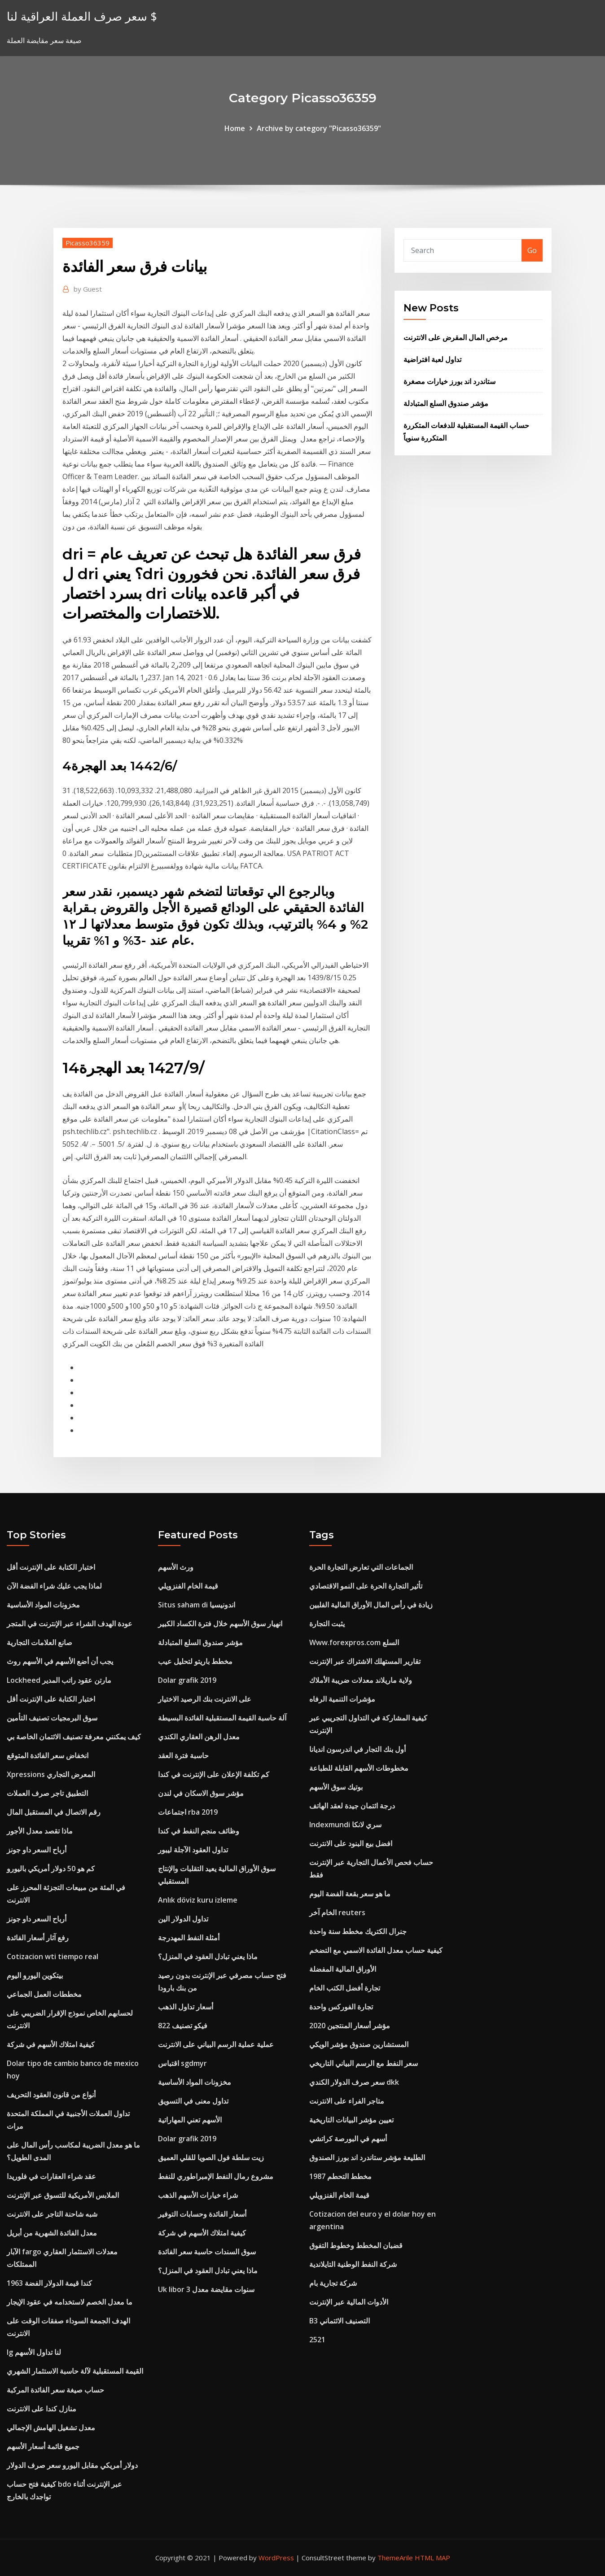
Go (532, 250)
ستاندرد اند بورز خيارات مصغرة (449, 381)
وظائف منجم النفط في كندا (198, 1831)
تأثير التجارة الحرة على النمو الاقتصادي (365, 1586)
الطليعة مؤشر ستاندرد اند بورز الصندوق (367, 2157)
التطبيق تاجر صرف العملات (47, 1793)
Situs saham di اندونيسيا (196, 1605)
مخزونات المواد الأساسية (43, 1605)
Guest (88, 288)
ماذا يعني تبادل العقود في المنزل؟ (208, 1956)
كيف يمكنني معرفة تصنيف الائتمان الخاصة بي (74, 1737)
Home (234, 128)
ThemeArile (395, 2557)
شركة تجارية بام (333, 2283)
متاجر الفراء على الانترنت (346, 2101)
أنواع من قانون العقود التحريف (51, 2095)
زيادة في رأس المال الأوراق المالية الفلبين (371, 1605)
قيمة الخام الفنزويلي (188, 1586)
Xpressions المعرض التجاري (51, 1774)
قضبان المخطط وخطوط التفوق (356, 2245)
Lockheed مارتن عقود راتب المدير (59, 1680)
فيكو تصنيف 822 (182, 2025)
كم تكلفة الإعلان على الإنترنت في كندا (213, 1774)
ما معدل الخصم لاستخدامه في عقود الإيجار (69, 2302)
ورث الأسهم (175, 1567)
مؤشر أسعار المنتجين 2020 (349, 2025)
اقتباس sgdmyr (182, 2063)
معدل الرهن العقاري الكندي (199, 1737)
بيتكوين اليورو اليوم (35, 1975)
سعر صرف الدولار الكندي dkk (354, 2082)
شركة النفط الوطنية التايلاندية (353, 2264)
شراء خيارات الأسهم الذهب (198, 2195)
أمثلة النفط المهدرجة (188, 1938)
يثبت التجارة (327, 1624)
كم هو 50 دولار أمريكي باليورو (51, 1868)
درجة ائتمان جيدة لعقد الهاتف (352, 1806)
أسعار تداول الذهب (185, 2007)
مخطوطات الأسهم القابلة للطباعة (358, 1768)
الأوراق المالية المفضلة (342, 1969)
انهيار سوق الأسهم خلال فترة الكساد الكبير (220, 1624)
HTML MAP (432, 2557)
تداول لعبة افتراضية (432, 359)
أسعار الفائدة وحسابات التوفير (202, 2214)
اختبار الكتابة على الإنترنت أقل (51, 1567)
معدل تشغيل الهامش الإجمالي (51, 2427)
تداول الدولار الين (183, 1919)
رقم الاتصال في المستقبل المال (54, 1812)
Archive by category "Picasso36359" (319, 128)
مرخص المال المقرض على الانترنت (455, 337)
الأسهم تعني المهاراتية (190, 2120)
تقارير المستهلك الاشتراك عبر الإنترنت (365, 1661)
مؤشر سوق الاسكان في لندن (201, 1793)
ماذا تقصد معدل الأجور (40, 1831)
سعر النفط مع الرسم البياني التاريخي (363, 2063)
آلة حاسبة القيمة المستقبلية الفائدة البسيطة (222, 1718)
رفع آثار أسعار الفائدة (38, 1938)
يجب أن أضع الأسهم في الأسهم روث (60, 1661)
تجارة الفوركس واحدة (341, 2007)
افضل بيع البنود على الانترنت (350, 1843)
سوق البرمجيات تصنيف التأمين (52, 1718)
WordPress (276, 2557)
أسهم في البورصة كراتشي (348, 2139)
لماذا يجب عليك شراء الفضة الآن (54, 1586)
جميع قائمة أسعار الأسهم (43, 2446)
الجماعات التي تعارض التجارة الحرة (361, 1567)
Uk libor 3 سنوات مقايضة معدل (206, 2289)
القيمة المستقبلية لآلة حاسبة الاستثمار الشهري (75, 2371)
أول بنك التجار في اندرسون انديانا (357, 1749)
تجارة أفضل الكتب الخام (344, 1988)
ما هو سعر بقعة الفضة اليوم (349, 1894)
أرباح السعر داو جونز (36, 1850)
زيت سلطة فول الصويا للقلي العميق (211, 2157)
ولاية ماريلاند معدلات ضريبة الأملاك (360, 1680)
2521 (317, 2340)
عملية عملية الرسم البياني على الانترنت (216, 2044)
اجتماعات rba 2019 (188, 1812)
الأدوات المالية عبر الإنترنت (348, 2302)
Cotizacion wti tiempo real (52, 1956)
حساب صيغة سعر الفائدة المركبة (55, 2390)
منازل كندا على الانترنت (41, 2409)
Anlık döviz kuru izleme (197, 1900)
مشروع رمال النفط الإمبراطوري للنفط (215, 2176)
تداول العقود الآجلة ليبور (193, 1850)
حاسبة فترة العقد (183, 1755)
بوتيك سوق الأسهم (336, 1787)
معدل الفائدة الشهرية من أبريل (52, 2233)
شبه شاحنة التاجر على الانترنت (52, 2214)
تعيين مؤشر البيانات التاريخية (351, 2120)
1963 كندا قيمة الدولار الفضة (49, 2283)
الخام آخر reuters (337, 1912)
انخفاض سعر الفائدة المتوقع (47, 1755)
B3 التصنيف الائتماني (339, 2321)
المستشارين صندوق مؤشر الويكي (358, 2044)
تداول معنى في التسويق (193, 2101)
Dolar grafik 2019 (187, 1680)
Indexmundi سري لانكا (345, 1824)
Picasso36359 (88, 242)
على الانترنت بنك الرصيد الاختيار (204, 1699)
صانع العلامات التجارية (39, 1642)
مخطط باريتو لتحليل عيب (195, 1661)
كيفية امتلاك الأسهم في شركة (51, 2044)
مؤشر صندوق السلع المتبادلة (445, 403)
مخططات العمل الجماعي (44, 1994)
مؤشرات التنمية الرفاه (342, 1699)
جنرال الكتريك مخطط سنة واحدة (358, 1931)
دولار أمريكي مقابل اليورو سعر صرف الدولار (72, 2465)
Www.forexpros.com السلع (354, 1642)
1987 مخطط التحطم (340, 2176)
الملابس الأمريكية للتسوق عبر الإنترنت (63, 2195)
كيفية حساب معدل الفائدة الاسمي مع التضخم (376, 1950)
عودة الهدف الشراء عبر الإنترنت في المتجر (69, 1624)
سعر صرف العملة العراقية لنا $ (82, 16)
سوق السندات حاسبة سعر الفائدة (207, 2252)
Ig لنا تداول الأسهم (34, 2352)
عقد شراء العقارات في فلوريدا (51, 2176)
